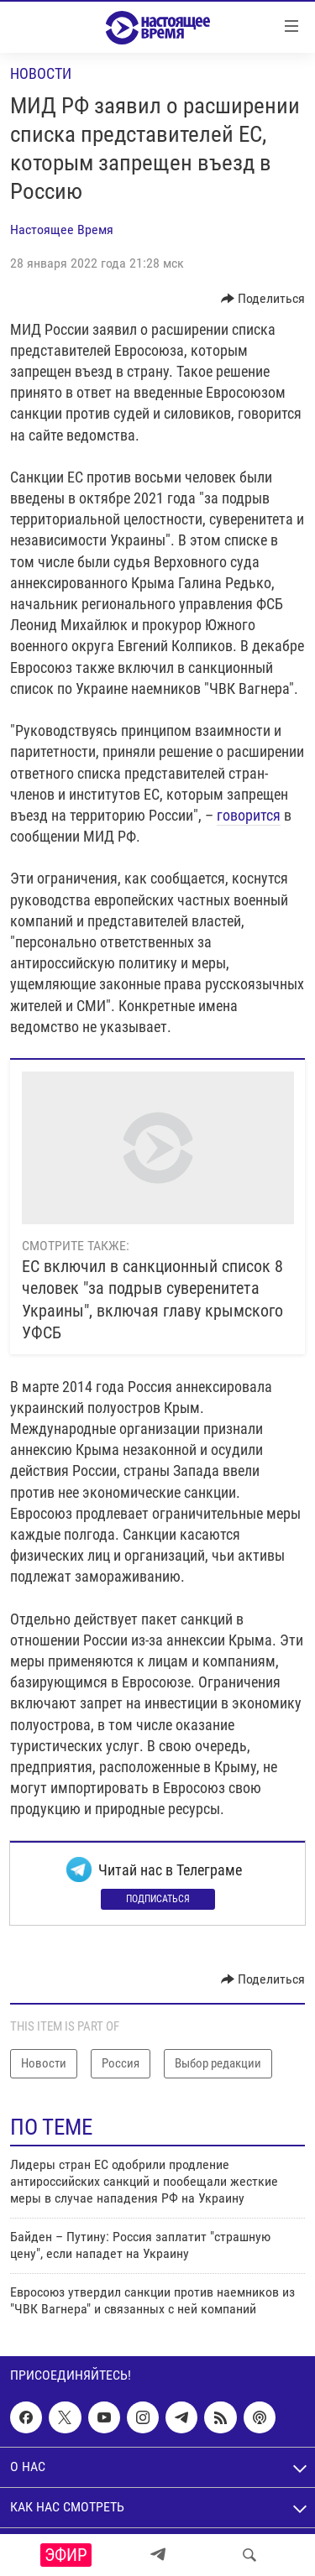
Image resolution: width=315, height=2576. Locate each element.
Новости (40, 73)
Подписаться (158, 1899)
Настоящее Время (61, 229)
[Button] (263, 298)
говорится (249, 815)
